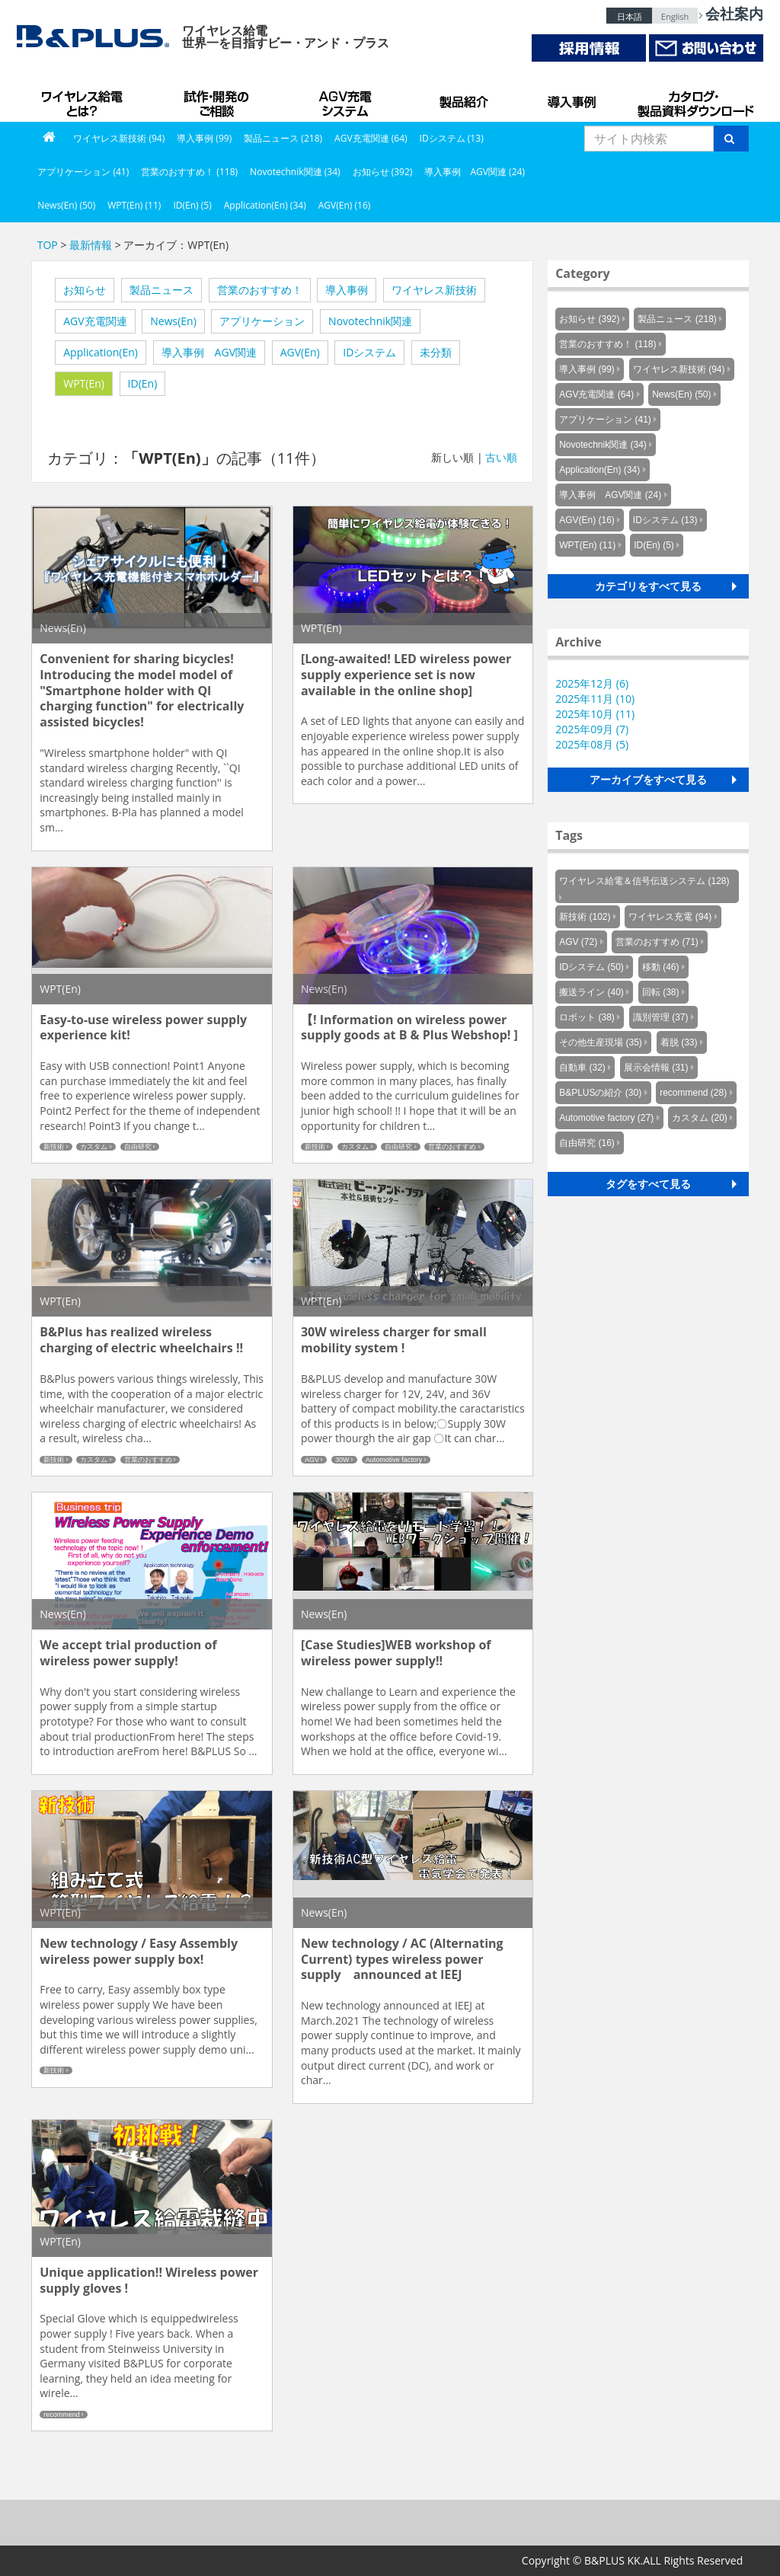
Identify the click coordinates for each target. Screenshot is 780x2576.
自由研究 (138, 1147)
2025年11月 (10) (595, 698)
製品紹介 (466, 99)
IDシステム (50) (591, 967)
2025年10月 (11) (595, 714)
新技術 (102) (584, 916)
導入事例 (572, 99)
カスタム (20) (699, 1117)
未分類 (436, 352)
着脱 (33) (679, 1042)
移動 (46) (660, 967)
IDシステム (369, 352)
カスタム (93, 1147)
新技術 (53, 1147)
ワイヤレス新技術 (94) (119, 138)
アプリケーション (262, 321)
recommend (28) (693, 1092)
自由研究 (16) (587, 1143)
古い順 (501, 457)
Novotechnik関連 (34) (295, 171)
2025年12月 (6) (591, 683)
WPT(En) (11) (134, 205)
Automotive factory (394, 1460)
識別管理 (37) (661, 1017)
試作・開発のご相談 (218, 99)
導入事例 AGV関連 (209, 352)
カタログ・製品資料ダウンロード (694, 99)
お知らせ (84, 289)
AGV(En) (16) (344, 205)
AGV (312, 1460)
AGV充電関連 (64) (371, 138)
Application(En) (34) (265, 205)
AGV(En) (300, 352)
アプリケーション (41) (83, 171)
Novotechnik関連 (370, 321)
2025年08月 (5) (591, 744)
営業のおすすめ (452, 1147)
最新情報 (90, 245)
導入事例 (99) (204, 138)
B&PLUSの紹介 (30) (600, 1092)
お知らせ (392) (383, 171)
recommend (61, 2414)
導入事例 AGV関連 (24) (474, 171)
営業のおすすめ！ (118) (189, 171)
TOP (47, 245)
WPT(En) (83, 383)
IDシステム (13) (452, 138)
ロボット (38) (587, 1017)
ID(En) (143, 383)
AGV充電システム (348, 99)
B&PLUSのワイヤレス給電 (85, 99)
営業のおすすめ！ (259, 289)
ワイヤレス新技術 (434, 289)
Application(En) (100, 352)
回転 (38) (660, 992)
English (675, 16)
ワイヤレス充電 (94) (669, 916)
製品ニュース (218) (283, 138)
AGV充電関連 (94, 321)
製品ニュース (161, 289)
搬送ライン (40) (591, 992)
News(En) (173, 321)
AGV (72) (578, 942)
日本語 (629, 16)
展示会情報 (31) (656, 1067)
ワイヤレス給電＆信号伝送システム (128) (644, 881)
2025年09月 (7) (591, 729)
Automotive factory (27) (606, 1117)
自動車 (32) (582, 1067)
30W (342, 1460)
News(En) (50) (66, 205)
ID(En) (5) (192, 205)
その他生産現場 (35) (600, 1042)
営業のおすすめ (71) (656, 942)
